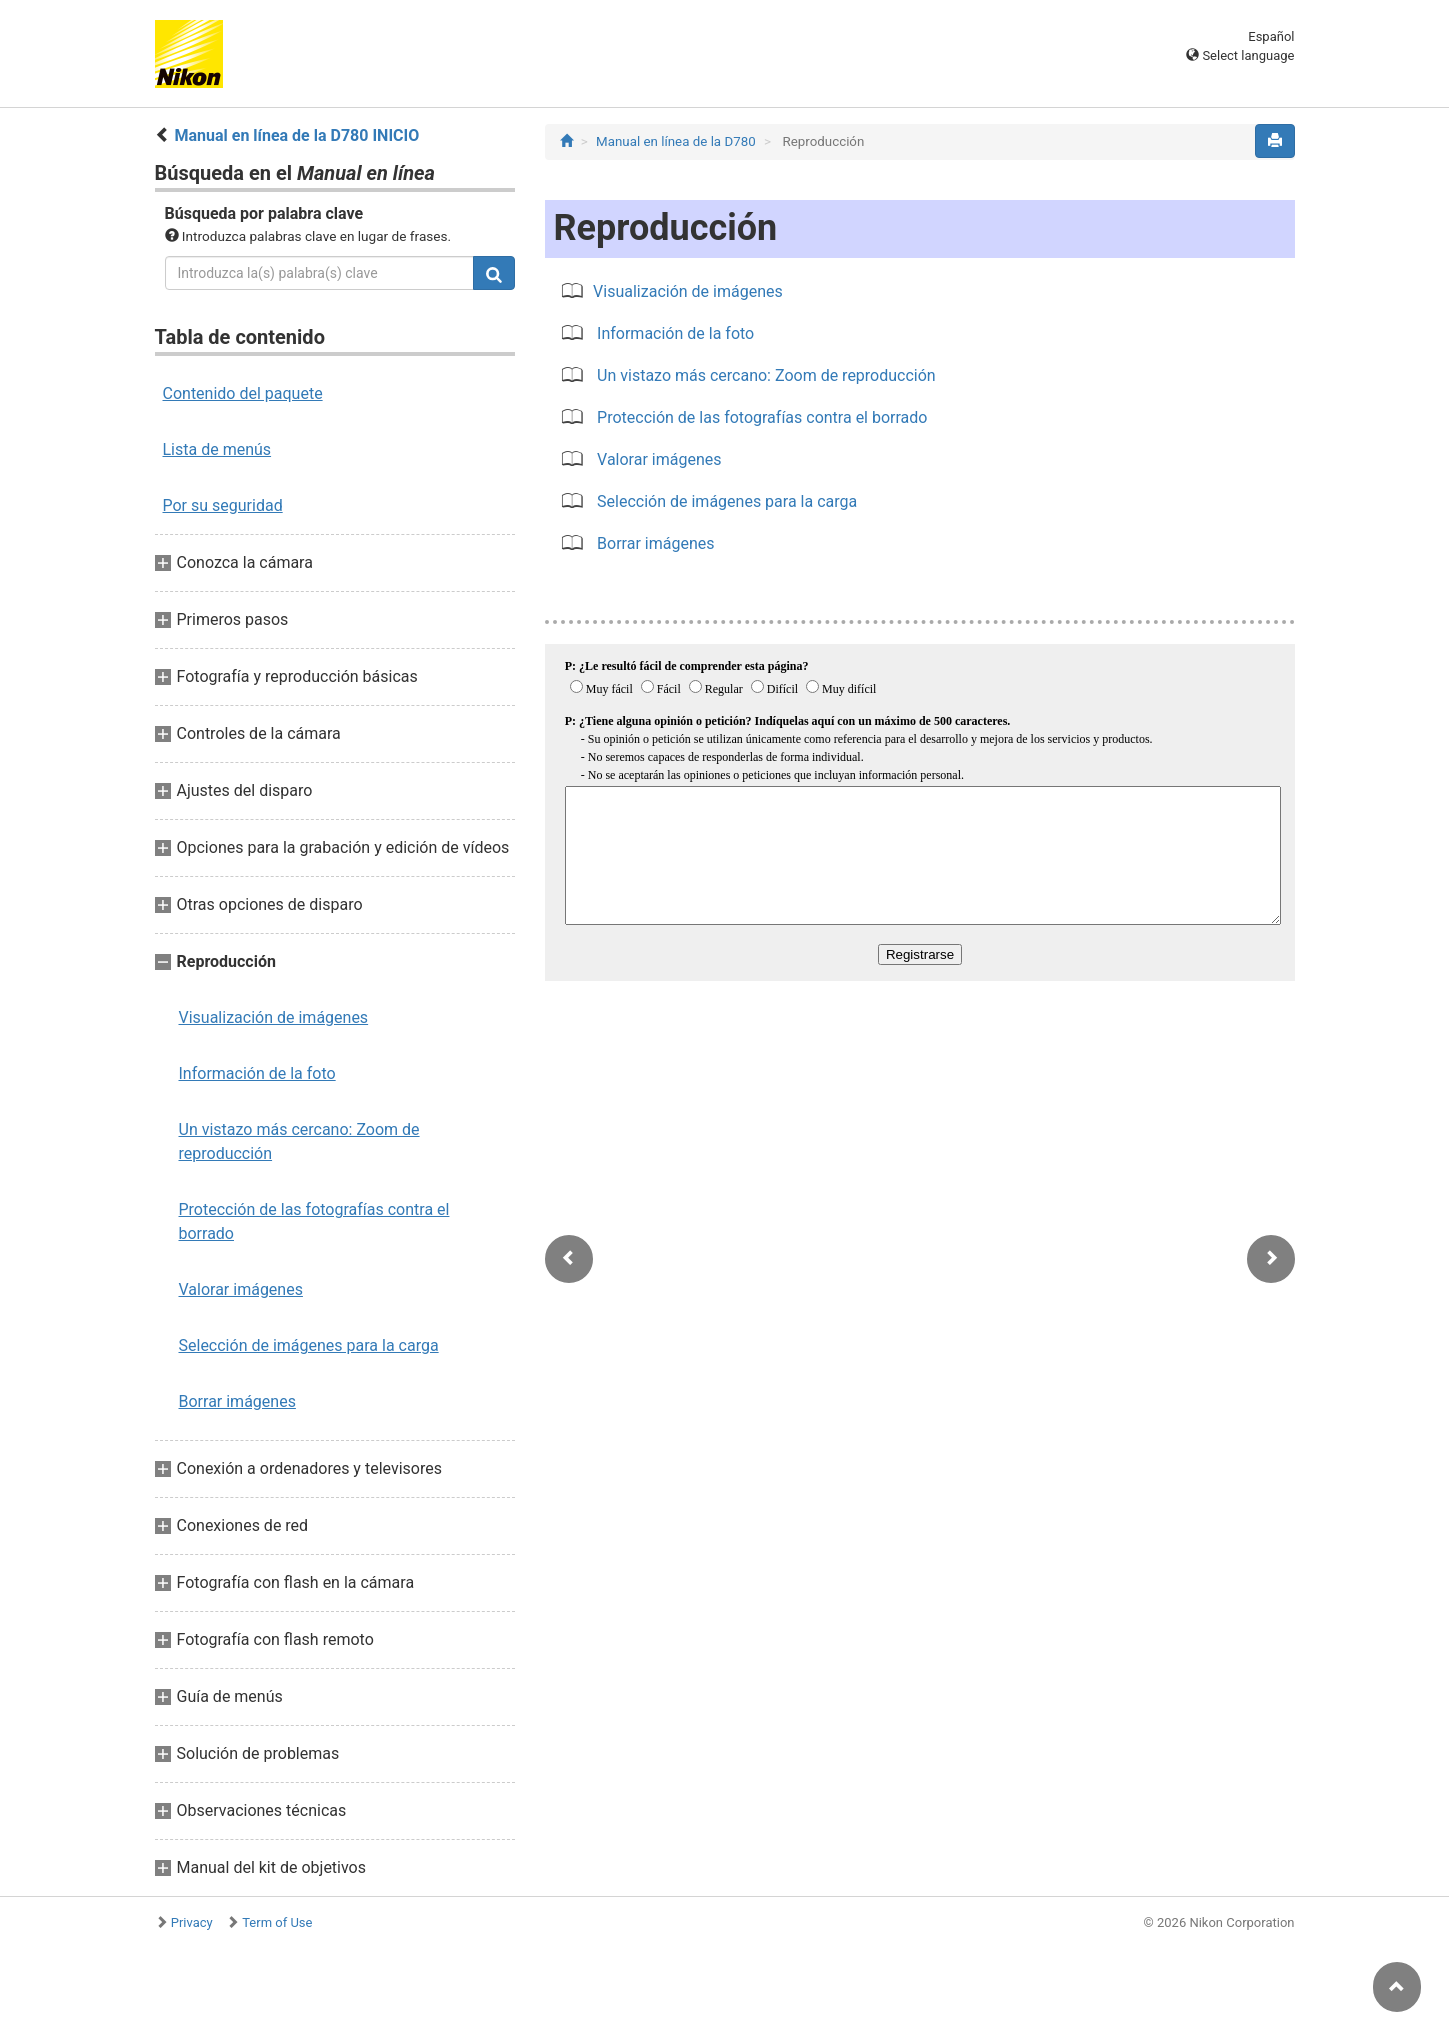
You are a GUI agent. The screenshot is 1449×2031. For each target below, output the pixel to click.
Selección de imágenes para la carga (309, 1345)
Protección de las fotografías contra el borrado (314, 1221)
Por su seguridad (223, 505)
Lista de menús (217, 449)
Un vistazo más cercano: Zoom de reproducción (299, 1141)
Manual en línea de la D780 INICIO (296, 135)
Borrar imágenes (237, 1401)
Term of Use (277, 1922)
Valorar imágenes (241, 1289)
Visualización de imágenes (274, 1017)
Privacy (192, 1922)
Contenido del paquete (243, 393)
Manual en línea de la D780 (676, 141)
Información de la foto (257, 1073)
